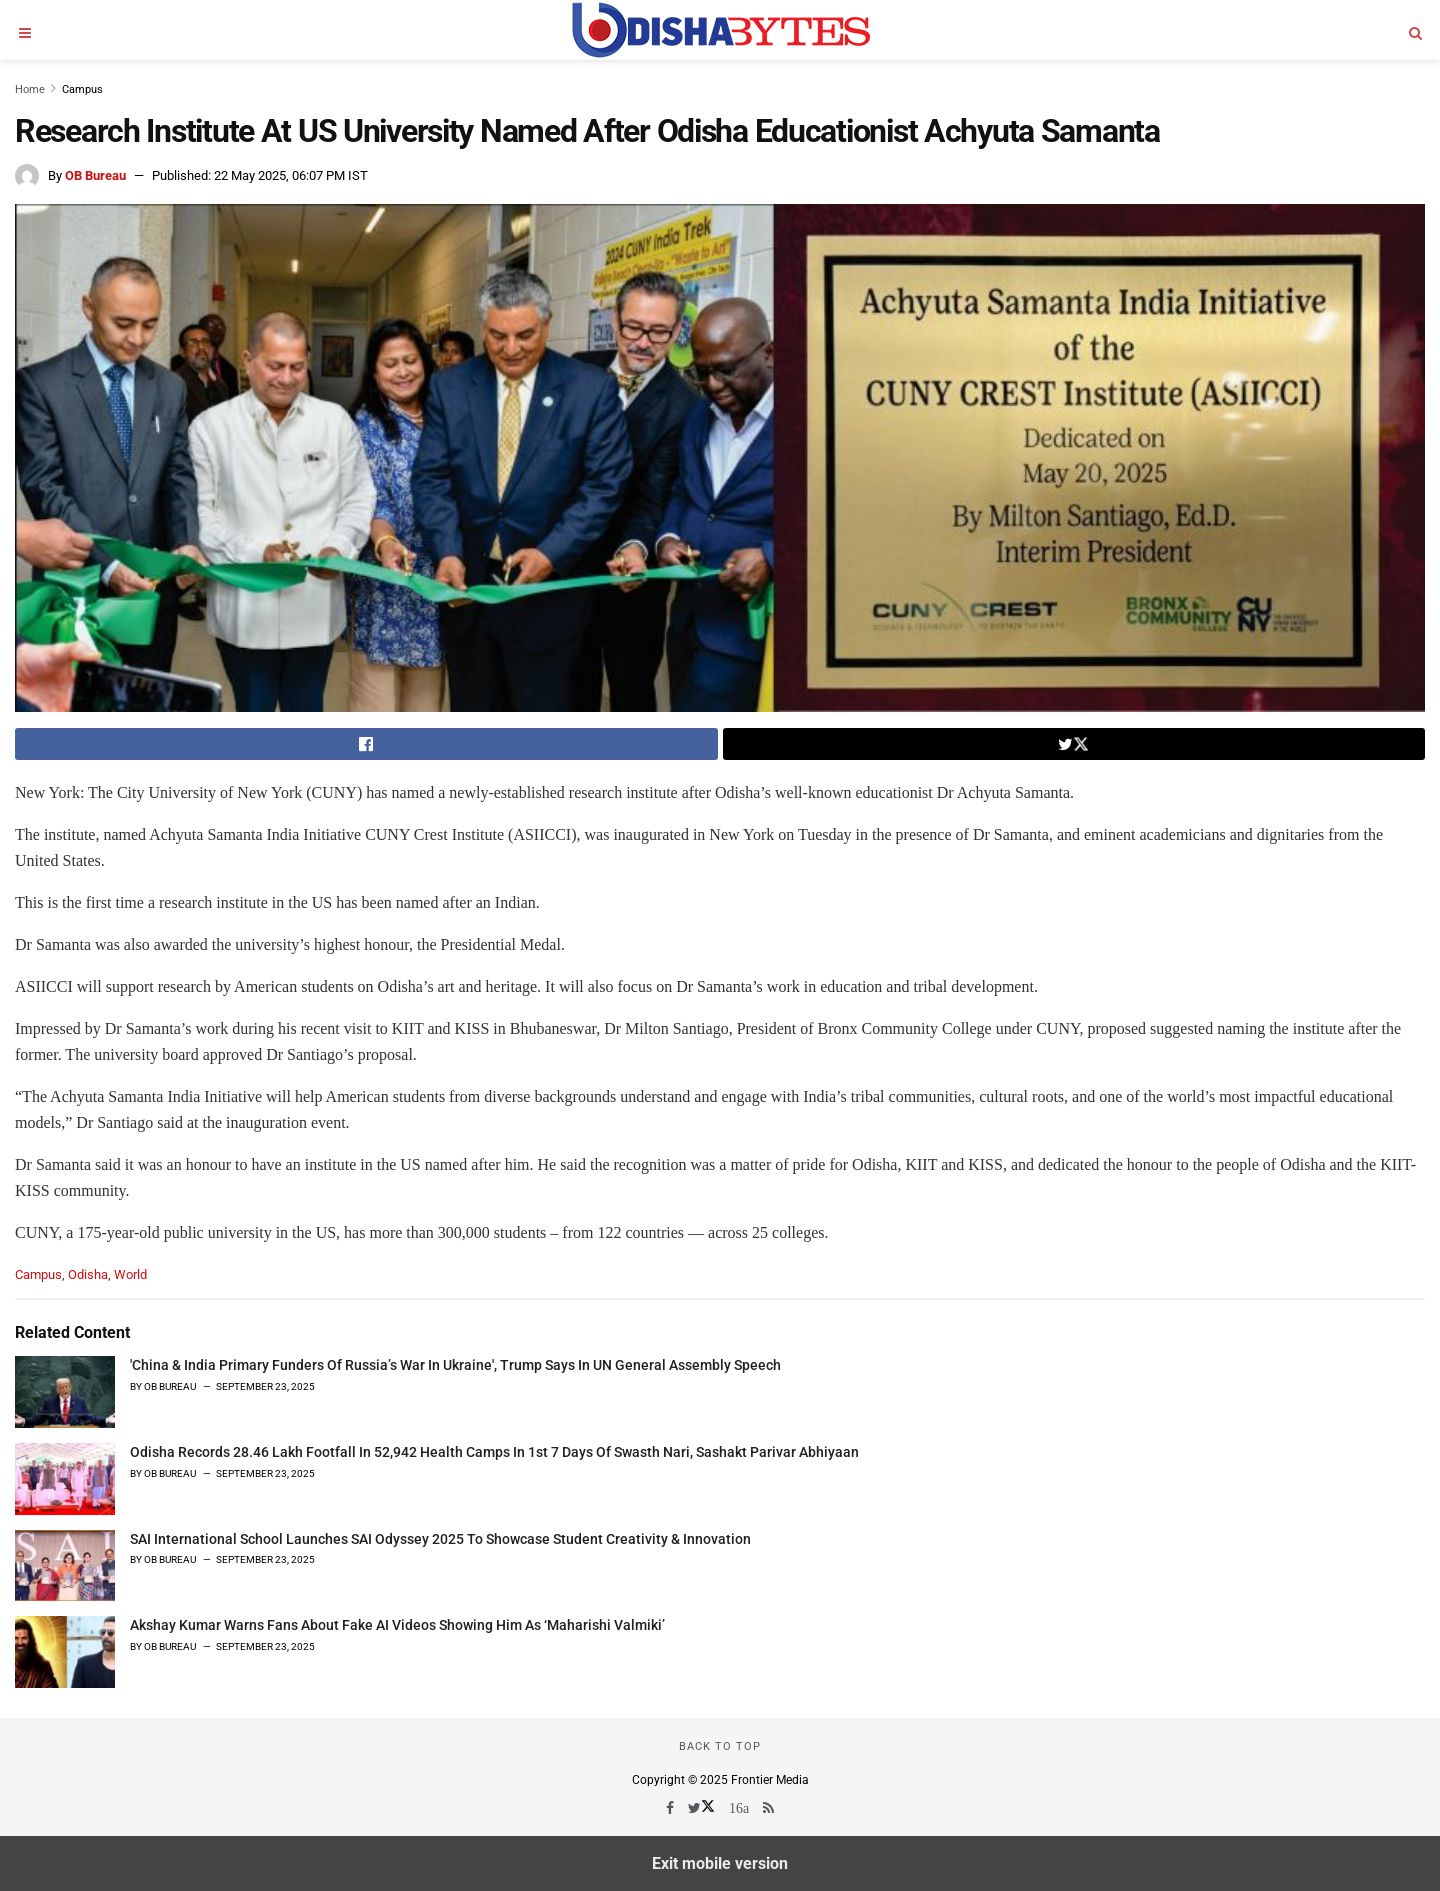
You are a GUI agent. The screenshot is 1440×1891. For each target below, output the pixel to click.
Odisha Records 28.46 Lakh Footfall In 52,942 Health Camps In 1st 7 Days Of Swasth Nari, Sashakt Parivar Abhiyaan (494, 1452)
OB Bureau (95, 175)
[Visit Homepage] (720, 30)
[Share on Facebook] (366, 744)
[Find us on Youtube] (740, 1808)
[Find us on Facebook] (671, 1808)
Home (30, 89)
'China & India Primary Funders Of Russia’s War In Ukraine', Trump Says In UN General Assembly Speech (455, 1365)
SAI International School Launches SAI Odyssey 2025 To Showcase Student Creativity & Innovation (440, 1539)
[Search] (1415, 30)
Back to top (720, 1746)
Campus (82, 89)
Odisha (88, 1274)
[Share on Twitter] (1074, 744)
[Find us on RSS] (768, 1808)
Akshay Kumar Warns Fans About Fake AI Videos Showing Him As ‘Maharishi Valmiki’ (397, 1625)
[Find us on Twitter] (703, 1808)
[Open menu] (25, 30)
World (130, 1274)
